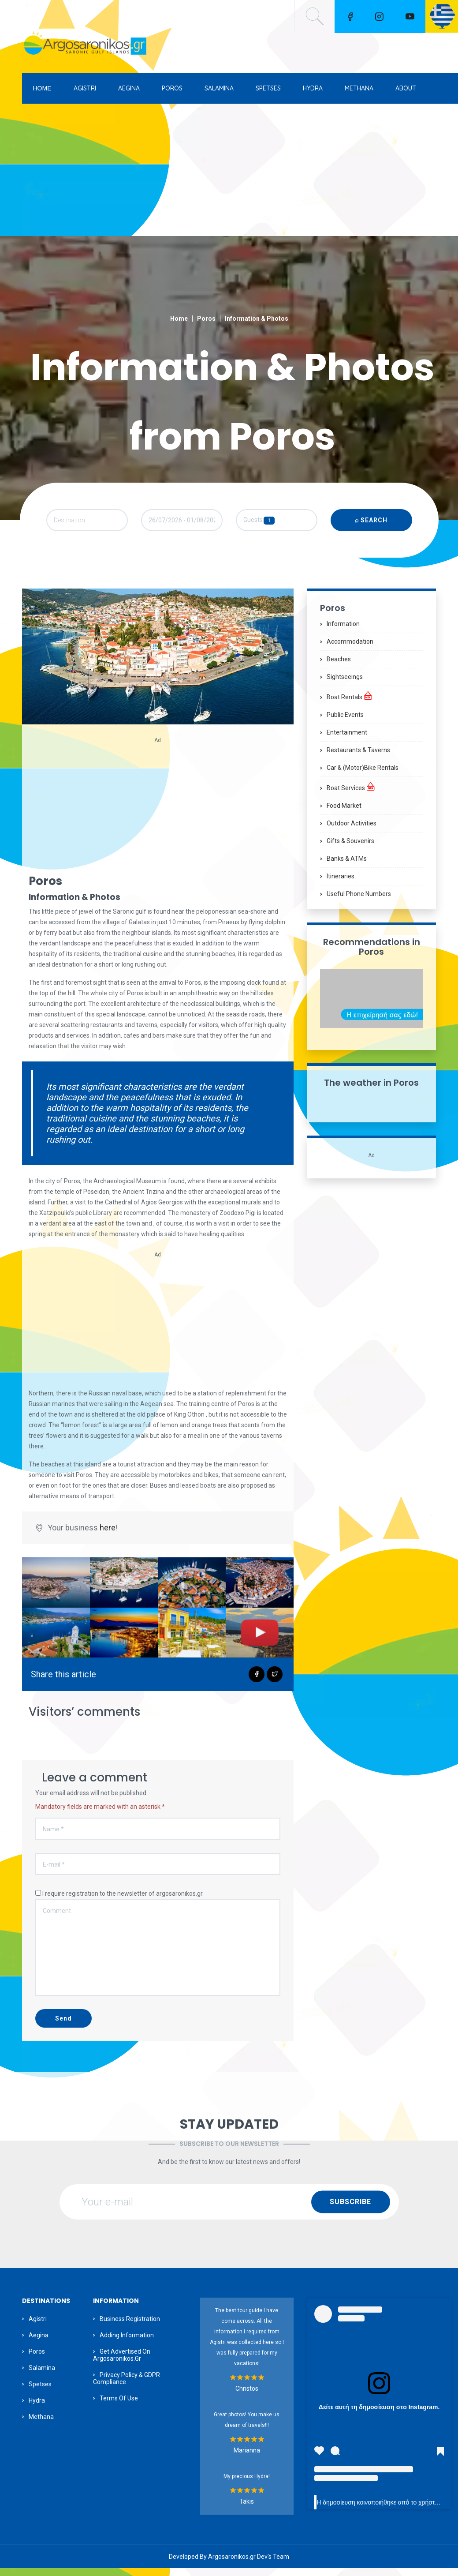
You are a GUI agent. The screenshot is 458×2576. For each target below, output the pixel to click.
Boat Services (351, 794)
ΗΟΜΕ (42, 88)
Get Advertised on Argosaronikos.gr (121, 2362)
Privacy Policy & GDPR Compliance (126, 2386)
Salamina (42, 2375)
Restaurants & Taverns (358, 757)
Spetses (40, 2391)
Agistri (38, 2326)
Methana (41, 2424)
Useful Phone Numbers (359, 901)
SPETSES (268, 88)
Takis (246, 2509)
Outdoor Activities (351, 830)
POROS (172, 88)
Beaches (339, 666)
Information (343, 631)
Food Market (344, 813)
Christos (246, 2396)
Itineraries (340, 883)
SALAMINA (219, 88)
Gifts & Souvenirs (350, 848)
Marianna (247, 2458)
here (107, 1535)
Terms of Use (119, 2405)
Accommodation (350, 648)
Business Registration (130, 2326)
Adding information (127, 2342)
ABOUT (405, 88)
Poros (206, 318)
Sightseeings (345, 684)
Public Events (345, 722)
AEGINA (129, 88)
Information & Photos (256, 318)
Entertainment (347, 739)
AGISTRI (85, 88)
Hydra (37, 2407)
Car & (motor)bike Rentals (362, 775)
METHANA (359, 88)
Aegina (38, 2342)
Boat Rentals (349, 703)
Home (179, 318)
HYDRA (313, 88)
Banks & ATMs (347, 866)
